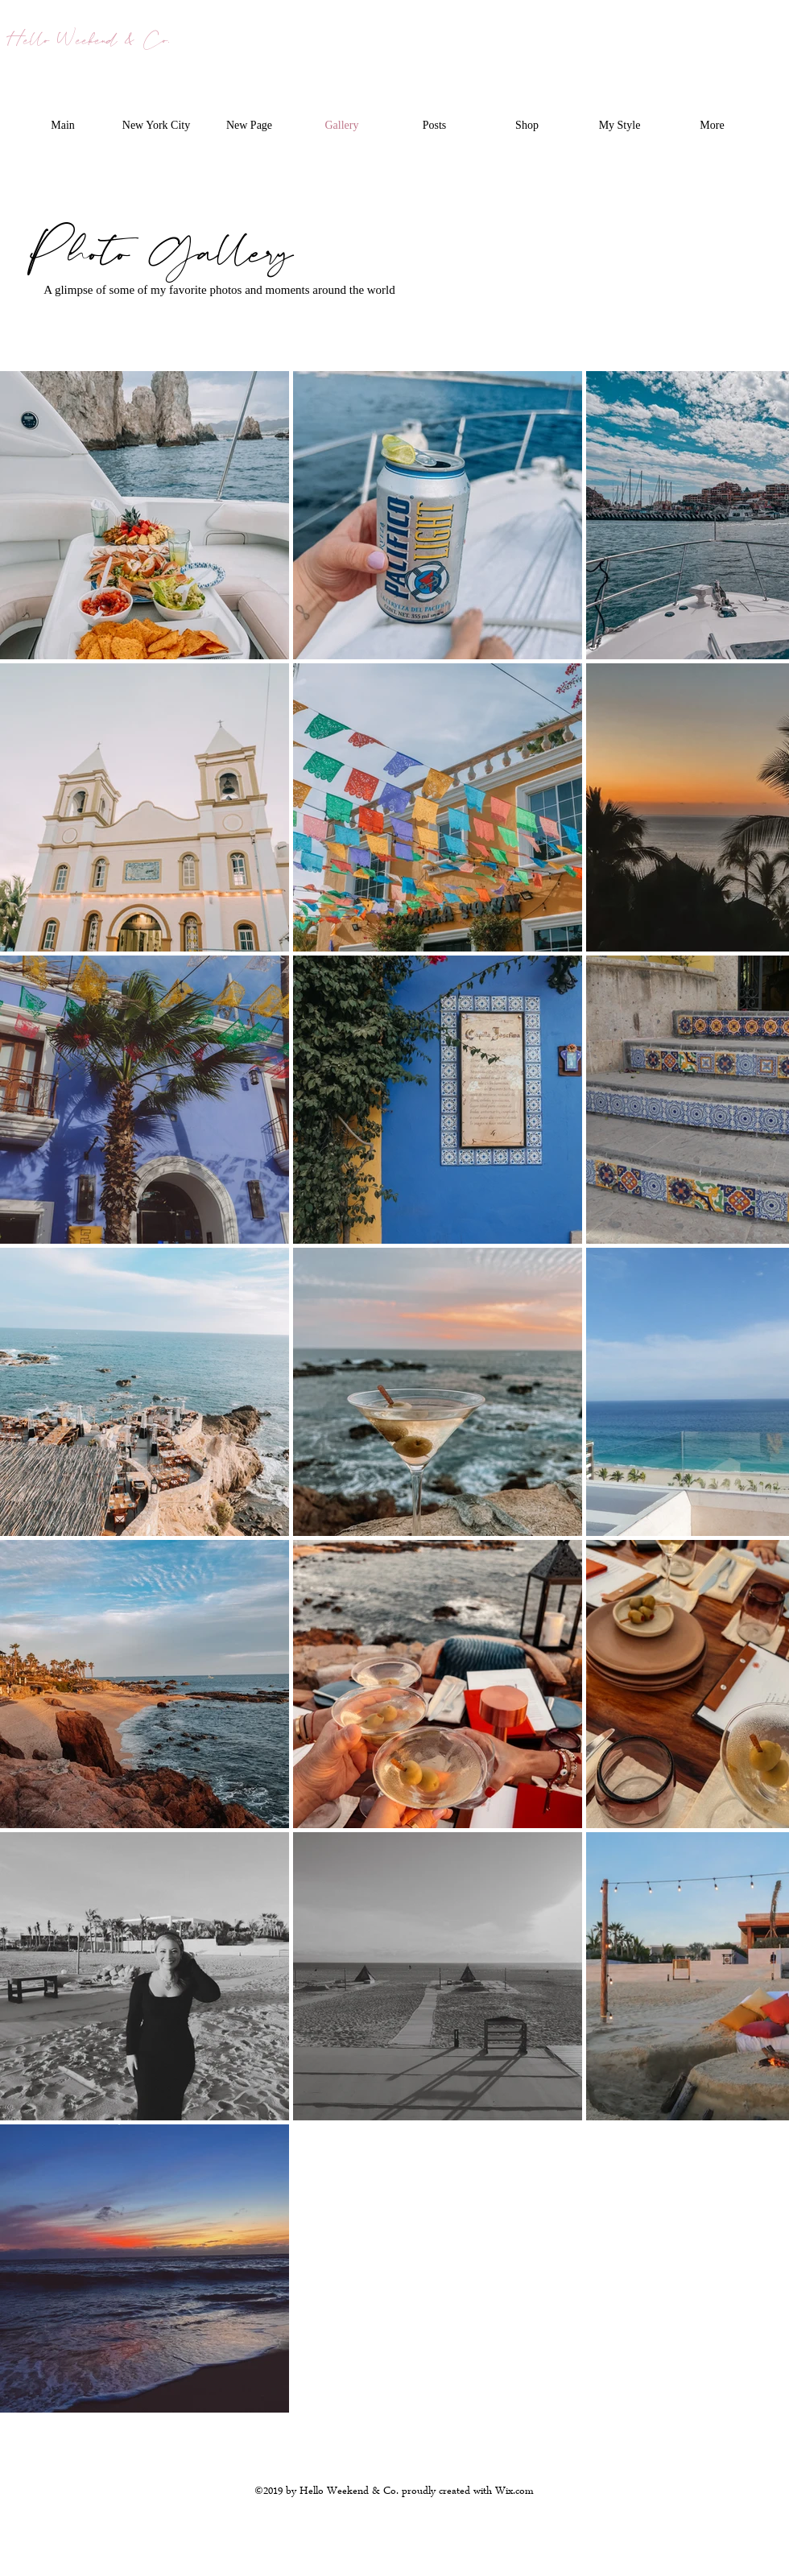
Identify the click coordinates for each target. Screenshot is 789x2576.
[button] (156, 126)
